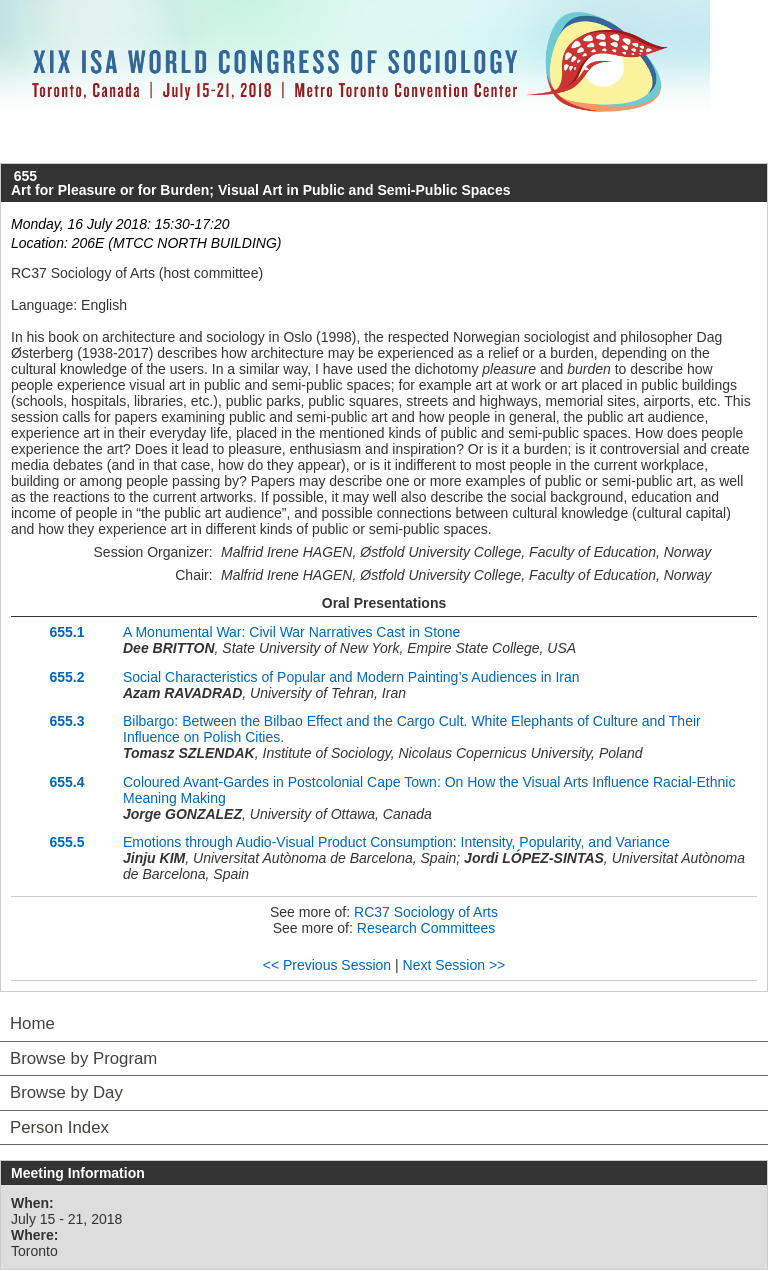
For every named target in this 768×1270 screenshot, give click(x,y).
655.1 (66, 632)
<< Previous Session (327, 965)
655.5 (66, 842)
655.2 (66, 677)
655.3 (66, 721)
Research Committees (426, 928)
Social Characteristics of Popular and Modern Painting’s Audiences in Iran (351, 677)
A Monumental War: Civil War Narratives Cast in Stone (291, 632)
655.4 (66, 782)
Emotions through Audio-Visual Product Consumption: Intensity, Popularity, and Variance (396, 842)
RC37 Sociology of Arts (426, 912)
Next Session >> (454, 965)
